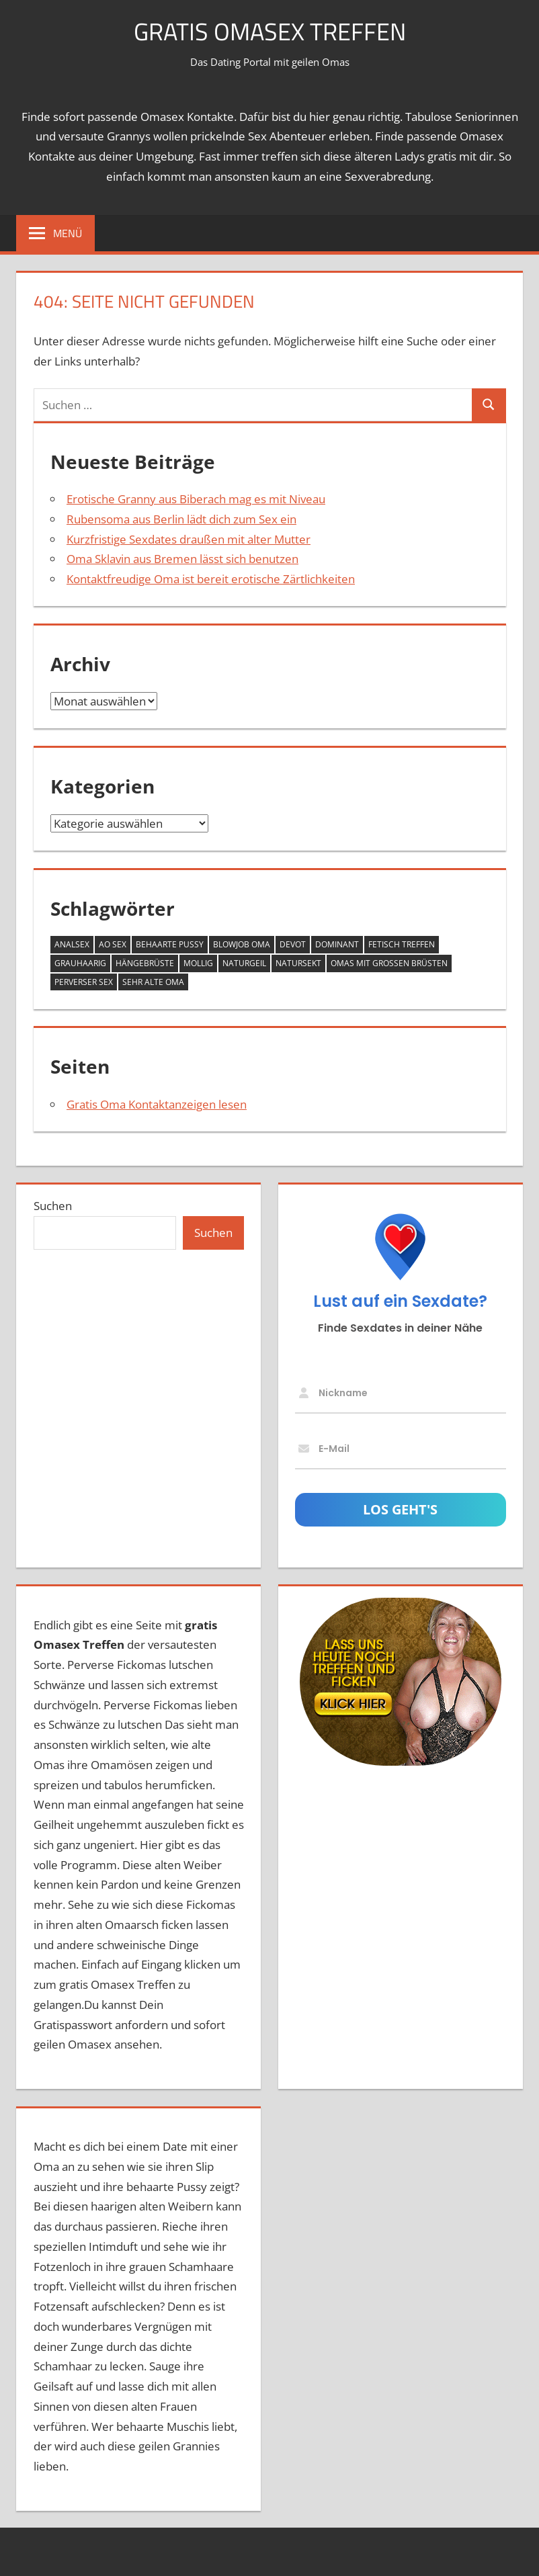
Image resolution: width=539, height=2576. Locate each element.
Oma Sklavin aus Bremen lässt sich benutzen (182, 558)
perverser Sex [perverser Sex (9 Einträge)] (83, 982)
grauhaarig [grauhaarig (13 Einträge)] (80, 963)
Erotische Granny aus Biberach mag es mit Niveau (196, 499)
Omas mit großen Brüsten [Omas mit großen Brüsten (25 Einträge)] (389, 963)
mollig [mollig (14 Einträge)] (198, 963)
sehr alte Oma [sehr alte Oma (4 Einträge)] (153, 982)
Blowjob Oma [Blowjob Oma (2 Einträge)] (241, 944)
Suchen (53, 1205)
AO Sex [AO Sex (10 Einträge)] (112, 944)
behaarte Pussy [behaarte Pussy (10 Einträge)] (170, 944)
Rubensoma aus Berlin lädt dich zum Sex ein (181, 519)
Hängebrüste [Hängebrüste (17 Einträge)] (145, 963)
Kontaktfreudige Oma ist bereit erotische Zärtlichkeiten (211, 579)
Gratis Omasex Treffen (270, 31)
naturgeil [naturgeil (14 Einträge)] (244, 963)
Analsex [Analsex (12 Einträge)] (71, 944)
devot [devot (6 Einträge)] (293, 944)
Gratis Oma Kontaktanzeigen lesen (157, 1103)
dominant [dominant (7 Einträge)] (337, 944)
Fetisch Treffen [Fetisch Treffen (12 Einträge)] (401, 944)
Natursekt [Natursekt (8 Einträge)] (298, 963)
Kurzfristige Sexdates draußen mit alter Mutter (188, 538)
